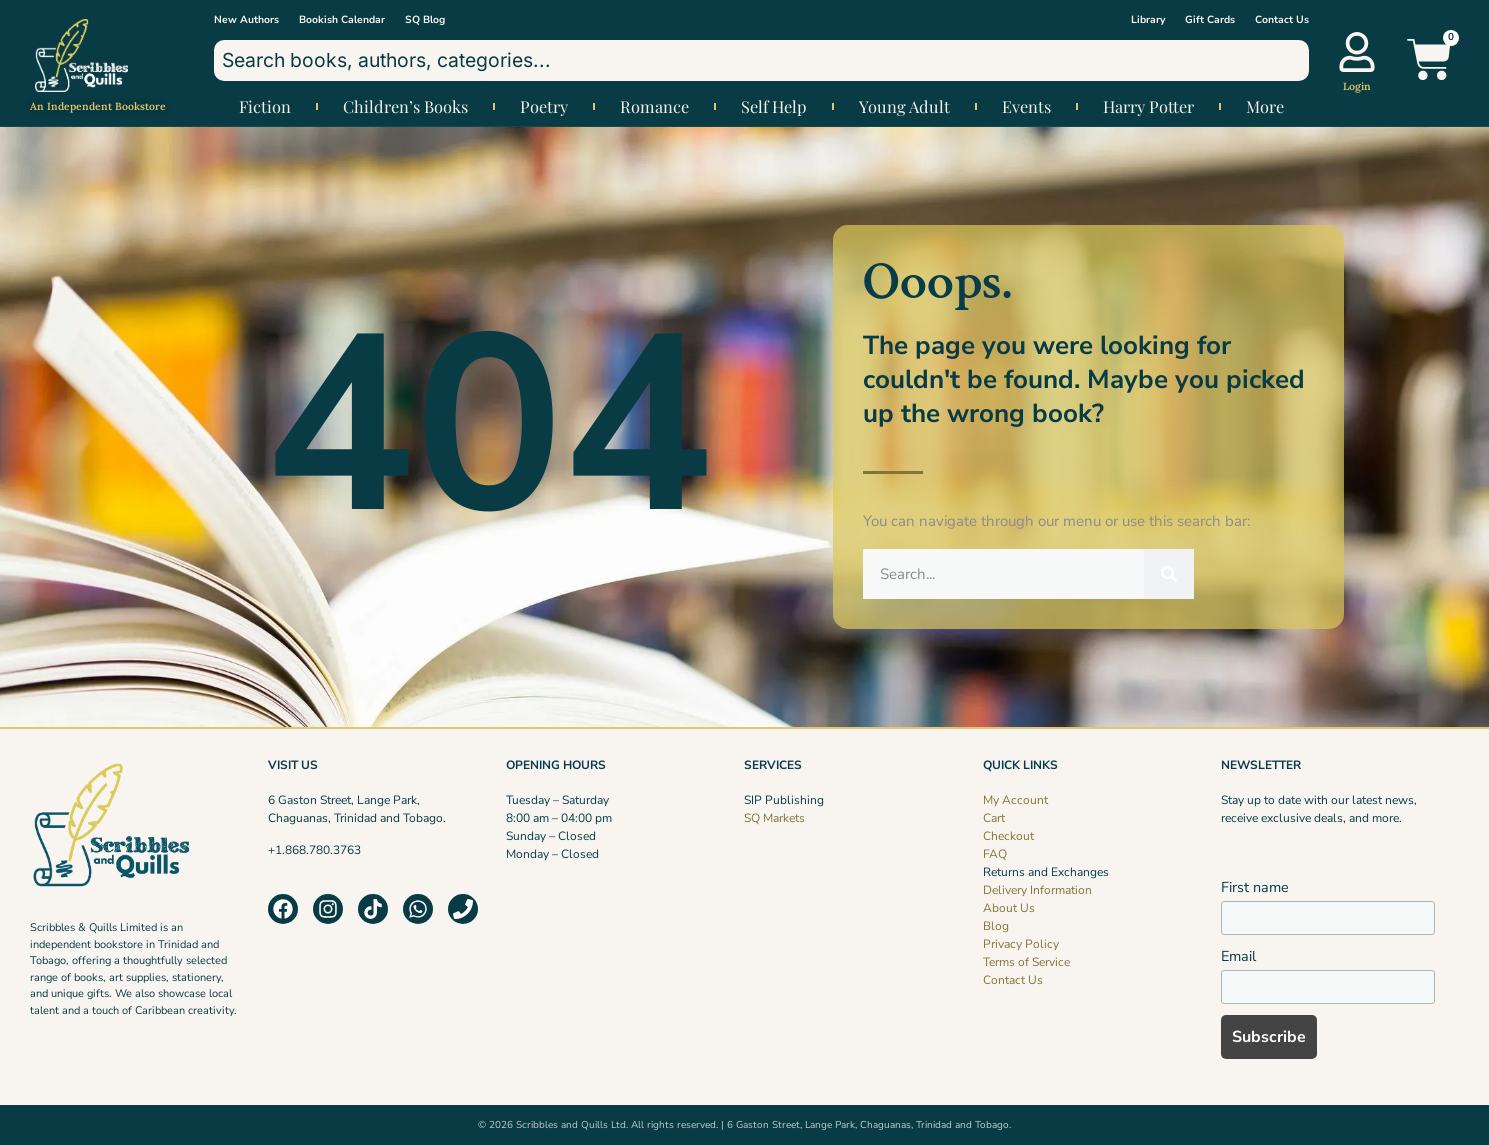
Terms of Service (1026, 962)
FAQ (995, 854)
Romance (654, 106)
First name (1255, 887)
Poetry (544, 106)
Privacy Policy (1021, 944)
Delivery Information (1037, 890)
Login (1357, 86)
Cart (994, 818)
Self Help (774, 106)
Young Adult (904, 106)
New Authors (246, 19)
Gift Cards (1210, 19)
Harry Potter (1148, 106)
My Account (1015, 800)
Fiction (265, 106)
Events (1026, 106)
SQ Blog (425, 19)
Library (1148, 19)
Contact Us (1282, 19)
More (1265, 106)
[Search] (1169, 574)
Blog (996, 926)
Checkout (1008, 836)
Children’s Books (405, 106)
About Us (1009, 908)
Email (1238, 956)
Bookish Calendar (342, 19)
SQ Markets (774, 818)
